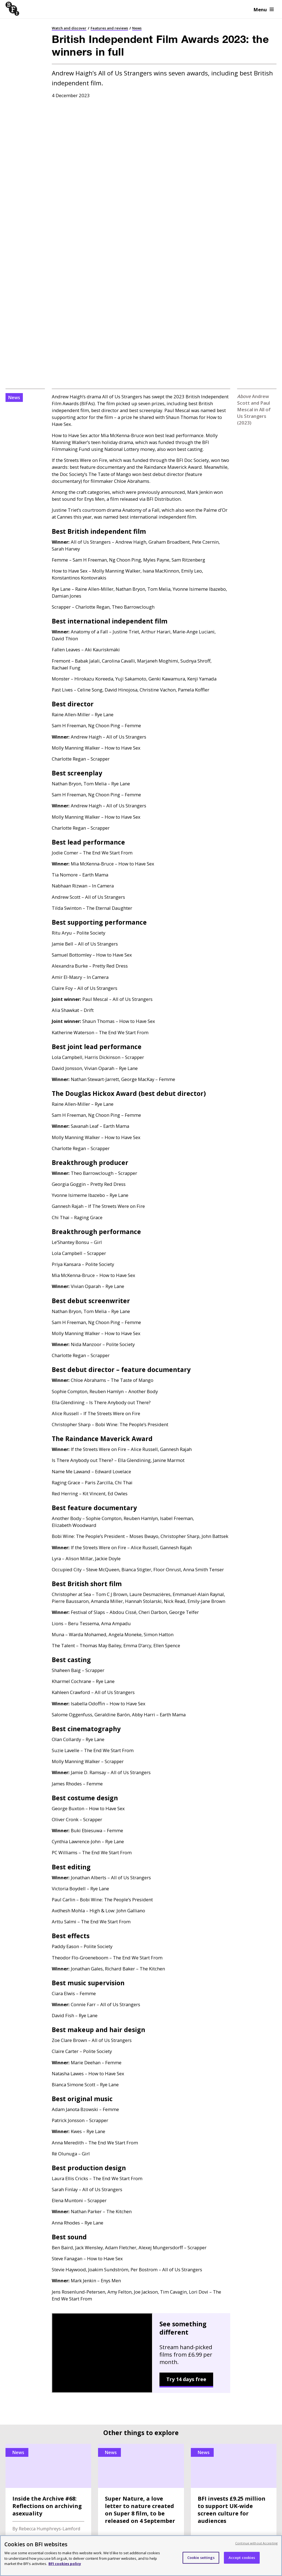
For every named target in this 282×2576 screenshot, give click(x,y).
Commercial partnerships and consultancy (37, 2376)
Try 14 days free (186, 2108)
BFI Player (18, 2422)
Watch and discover (69, 28)
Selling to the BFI (24, 2361)
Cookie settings (201, 2557)
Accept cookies (242, 2557)
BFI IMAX (202, 2422)
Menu (264, 9)
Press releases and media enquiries (229, 2325)
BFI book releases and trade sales (41, 2349)
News (137, 28)
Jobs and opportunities (215, 2337)
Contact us (202, 2349)
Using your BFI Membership (128, 2337)
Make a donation (116, 2373)
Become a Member (118, 2313)
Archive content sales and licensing (43, 2325)
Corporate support (118, 2349)
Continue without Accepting (256, 2543)
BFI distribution (22, 2313)
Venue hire (17, 2337)
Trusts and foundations (123, 2361)
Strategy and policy (211, 2313)
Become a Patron (116, 2325)
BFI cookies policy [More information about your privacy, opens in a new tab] (64, 2563)
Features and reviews (109, 28)
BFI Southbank (115, 2422)
